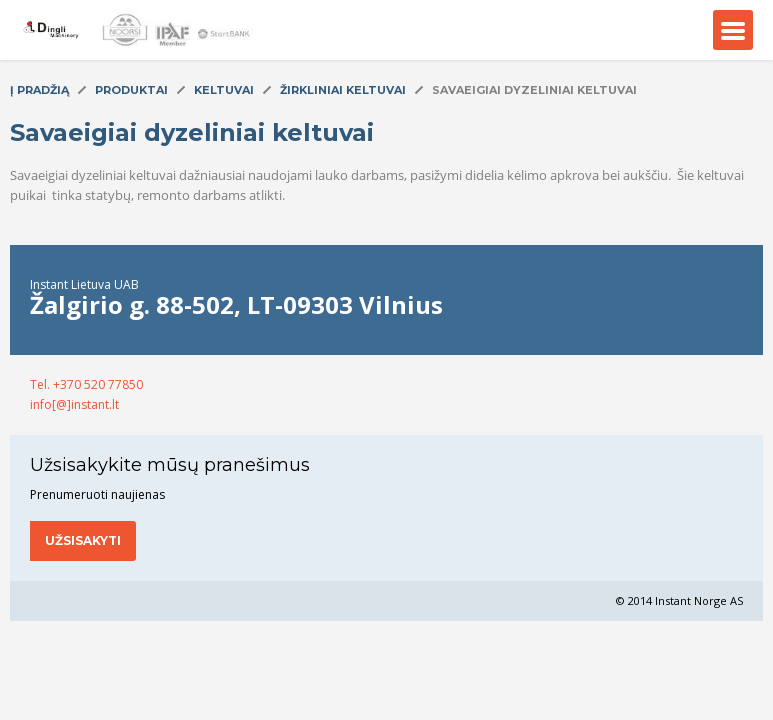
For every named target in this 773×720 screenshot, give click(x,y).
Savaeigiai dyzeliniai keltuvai (534, 90)
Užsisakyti (83, 540)
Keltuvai (224, 90)
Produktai (131, 90)
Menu (733, 30)
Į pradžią (39, 90)
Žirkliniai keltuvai (343, 90)
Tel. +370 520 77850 (86, 384)
